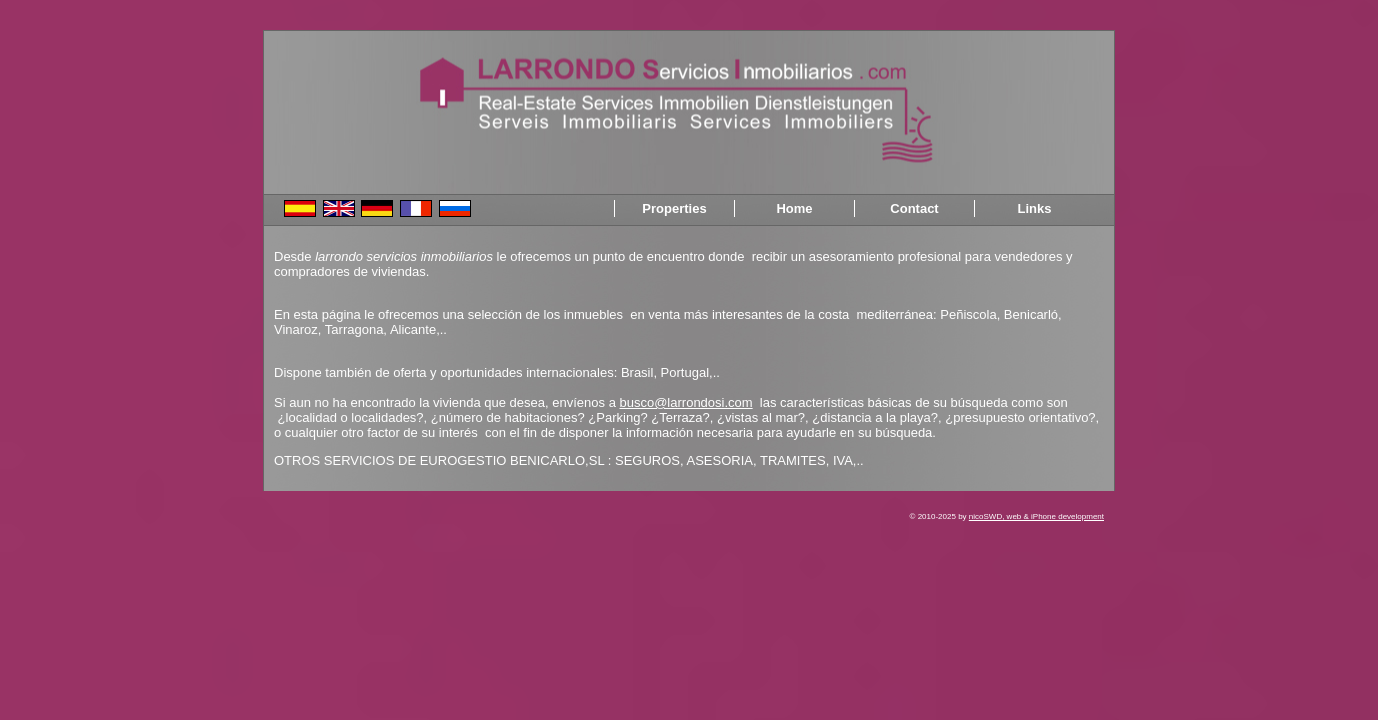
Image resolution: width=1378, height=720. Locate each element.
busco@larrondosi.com (685, 402)
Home (794, 208)
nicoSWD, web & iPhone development (1036, 516)
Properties (674, 208)
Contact (914, 208)
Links (1035, 208)
